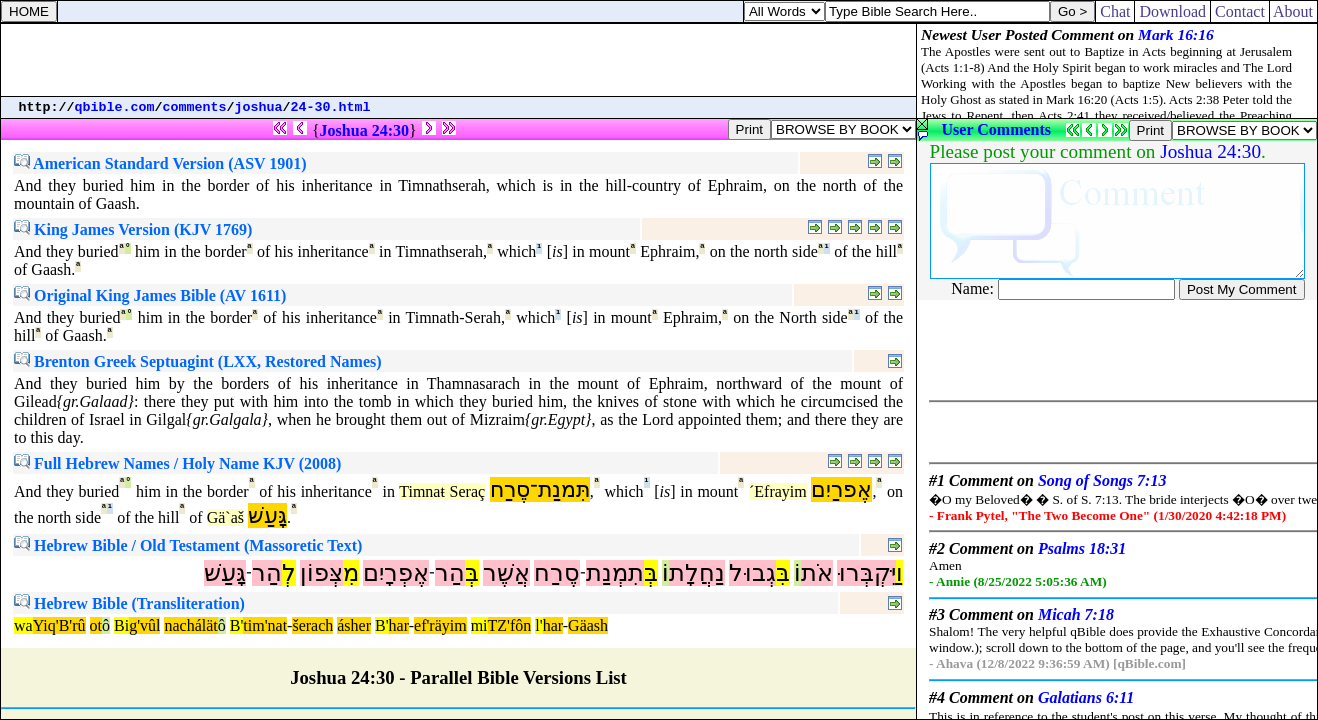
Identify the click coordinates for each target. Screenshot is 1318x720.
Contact (1240, 11)
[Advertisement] (459, 60)
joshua (259, 107)
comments (195, 107)
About (1293, 11)
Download (1172, 11)
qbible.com (115, 107)
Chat (1115, 11)
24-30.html (331, 107)
